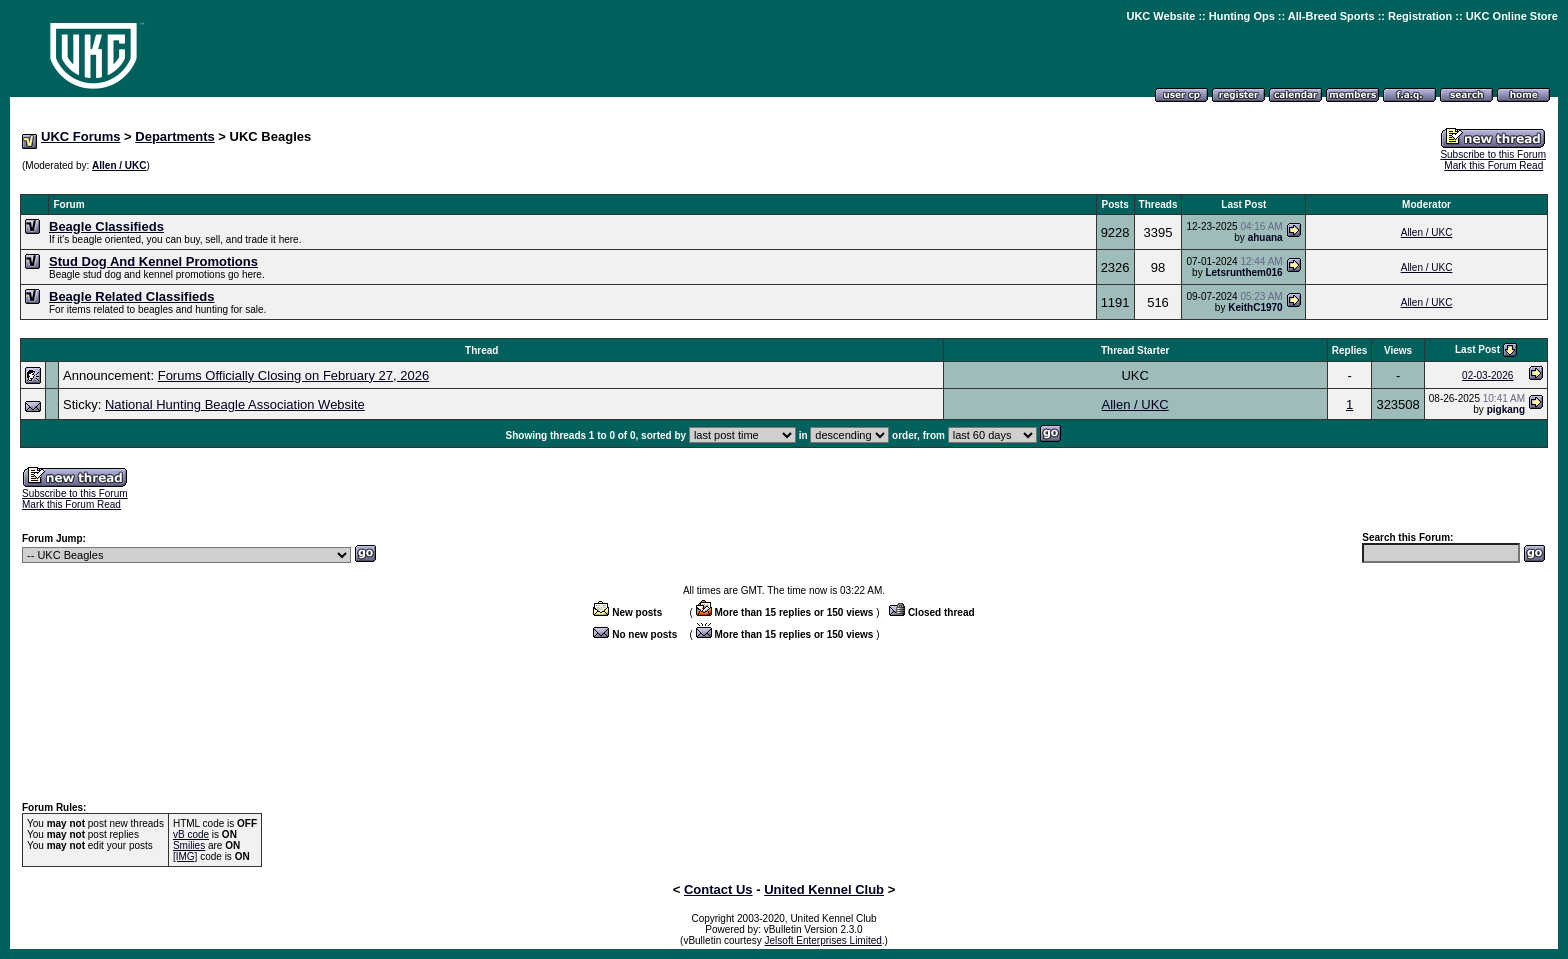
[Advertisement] (784, 183)
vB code (191, 834)
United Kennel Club (824, 889)
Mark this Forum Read (1493, 165)
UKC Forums (80, 136)
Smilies (189, 845)
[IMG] (185, 856)
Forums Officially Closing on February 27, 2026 (293, 375)
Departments (174, 136)
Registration (1420, 16)
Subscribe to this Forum (1493, 154)
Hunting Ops (1242, 16)
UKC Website (1160, 16)
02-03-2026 (1487, 375)
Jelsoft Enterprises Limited (823, 940)
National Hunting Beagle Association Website (235, 404)
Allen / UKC (119, 165)
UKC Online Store (1512, 16)
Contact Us (718, 889)
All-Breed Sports (1331, 16)
